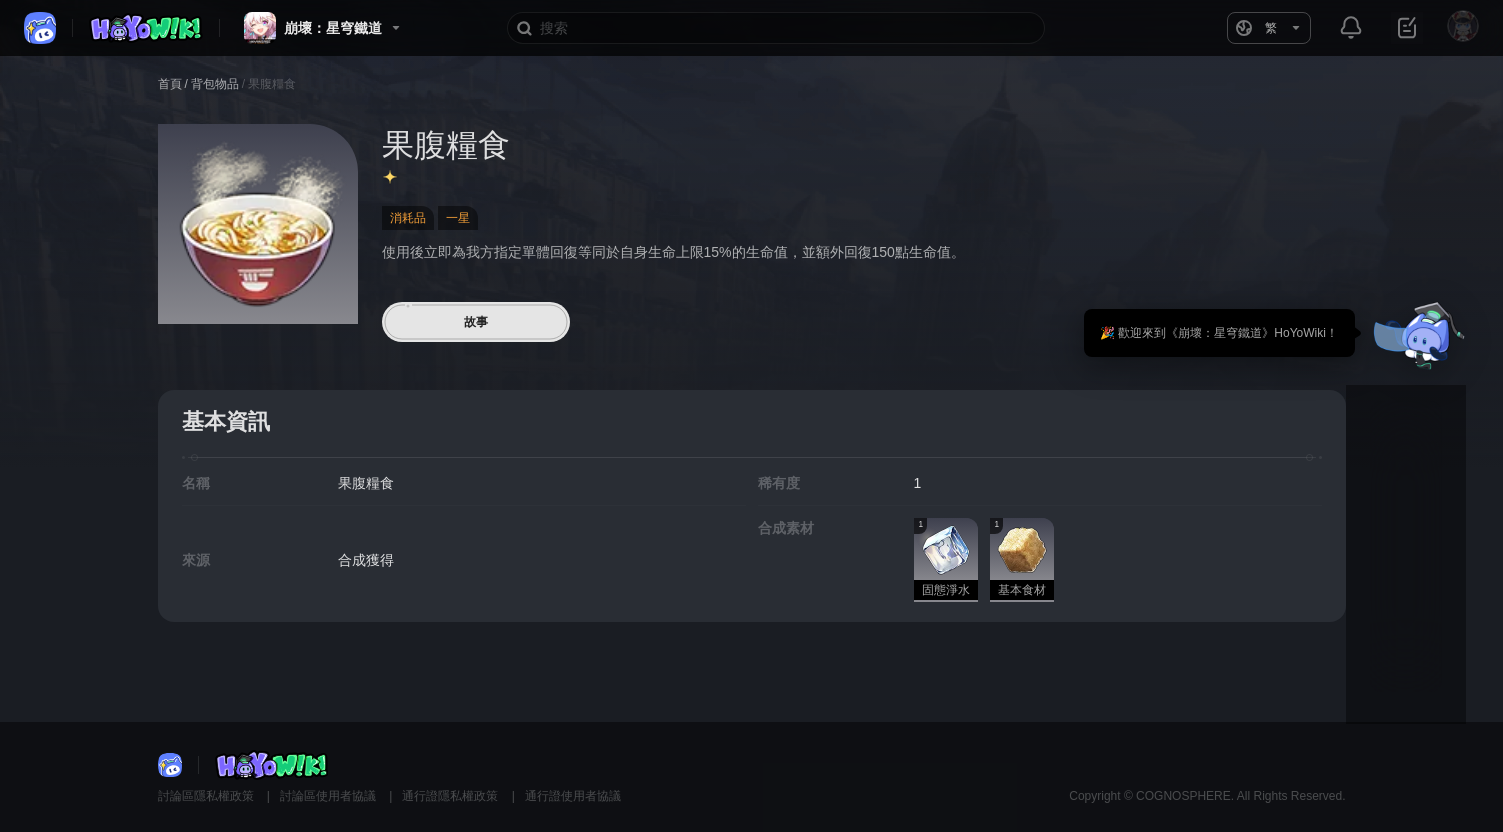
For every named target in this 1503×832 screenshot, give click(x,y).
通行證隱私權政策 (451, 796)
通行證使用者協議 (573, 796)
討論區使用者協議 (329, 796)
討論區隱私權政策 (207, 796)
